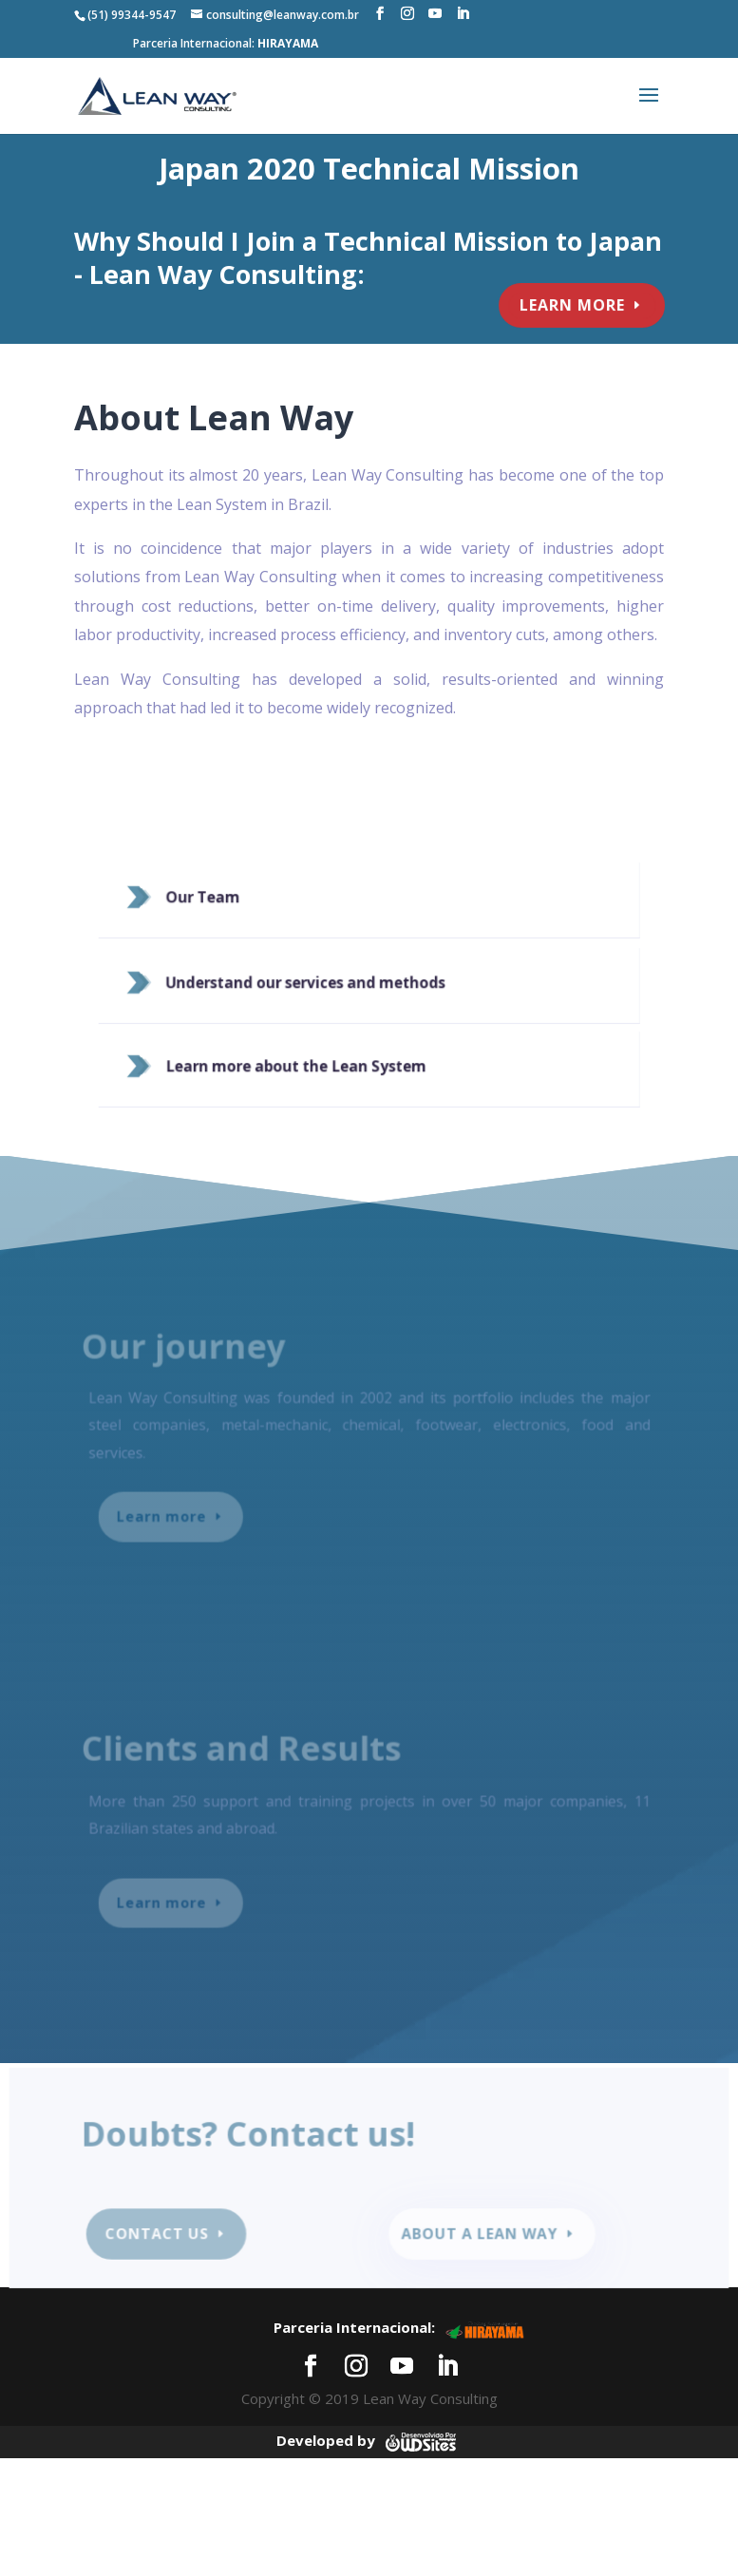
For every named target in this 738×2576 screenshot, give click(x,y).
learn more (568, 304)
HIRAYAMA (287, 43)
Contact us (165, 2235)
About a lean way (477, 2235)
